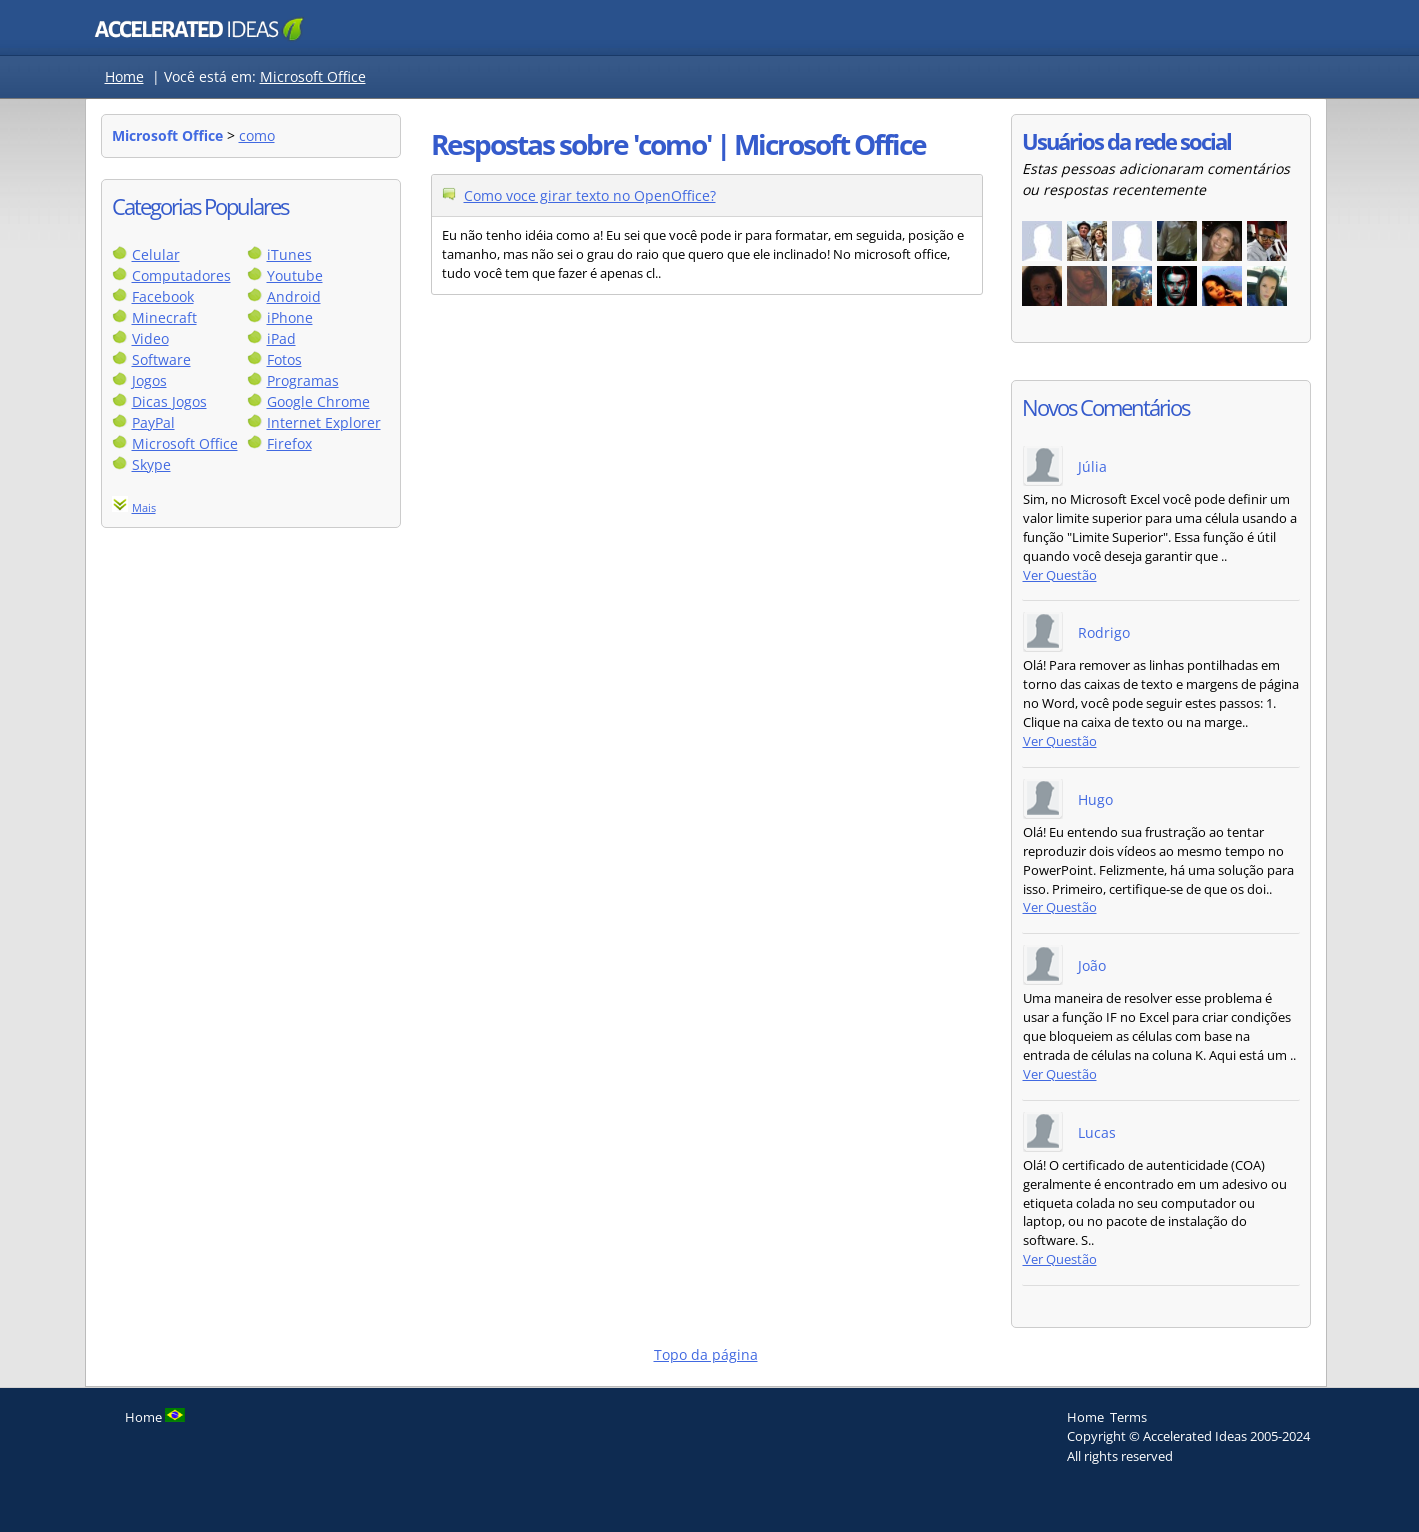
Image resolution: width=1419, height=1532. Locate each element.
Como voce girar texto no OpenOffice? (590, 195)
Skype (151, 464)
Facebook (163, 296)
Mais (144, 507)
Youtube (295, 275)
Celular (156, 254)
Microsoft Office (313, 76)
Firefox (289, 443)
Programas (303, 380)
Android (294, 296)
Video (150, 338)
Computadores (181, 275)
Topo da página (706, 1354)
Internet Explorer (324, 422)
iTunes (289, 254)
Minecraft (164, 317)
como (257, 135)
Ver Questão (1060, 575)
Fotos (284, 359)
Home (124, 76)
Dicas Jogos (169, 401)
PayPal (153, 422)
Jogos (149, 380)
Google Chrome (318, 401)
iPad (281, 338)
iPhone (290, 317)
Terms (1128, 1417)
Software (161, 359)
